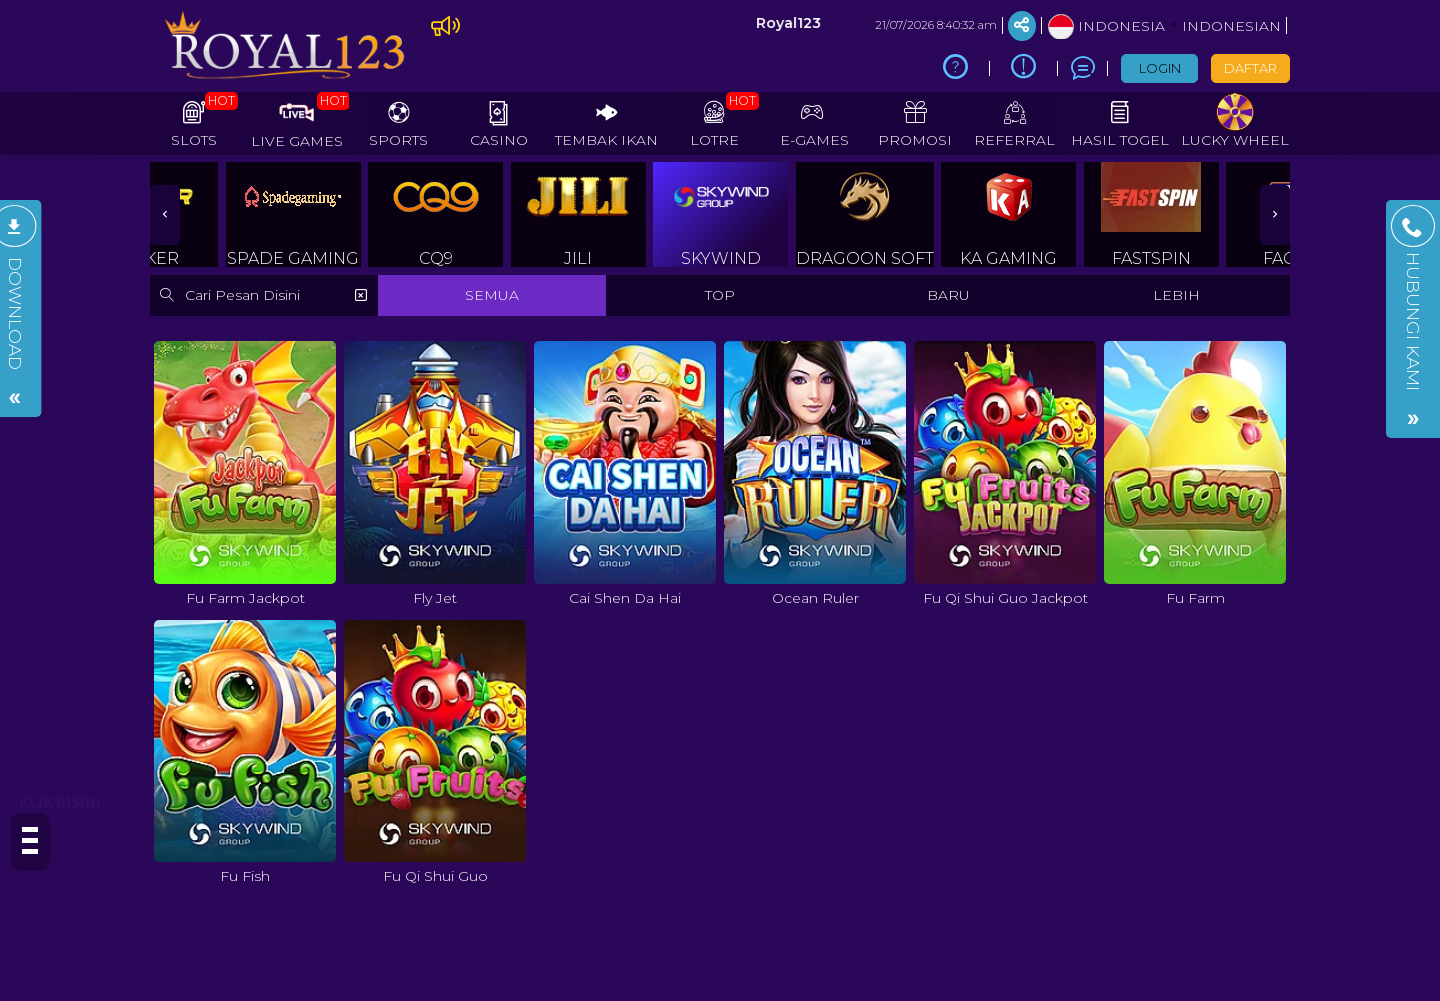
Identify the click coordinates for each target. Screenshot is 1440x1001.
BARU (948, 295)
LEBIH (1176, 295)
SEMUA (492, 295)
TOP (720, 295)
